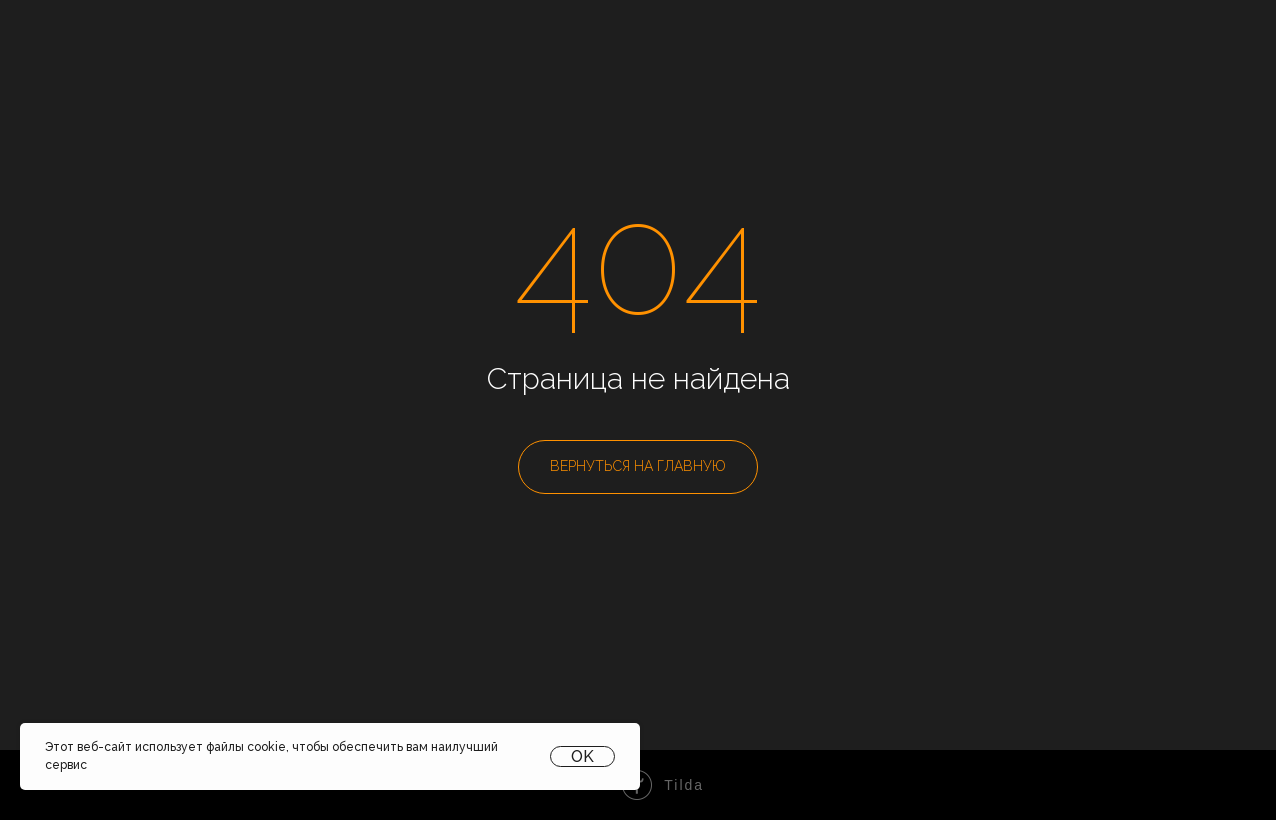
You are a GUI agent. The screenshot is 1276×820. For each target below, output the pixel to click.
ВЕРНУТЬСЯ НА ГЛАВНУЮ (638, 466)
